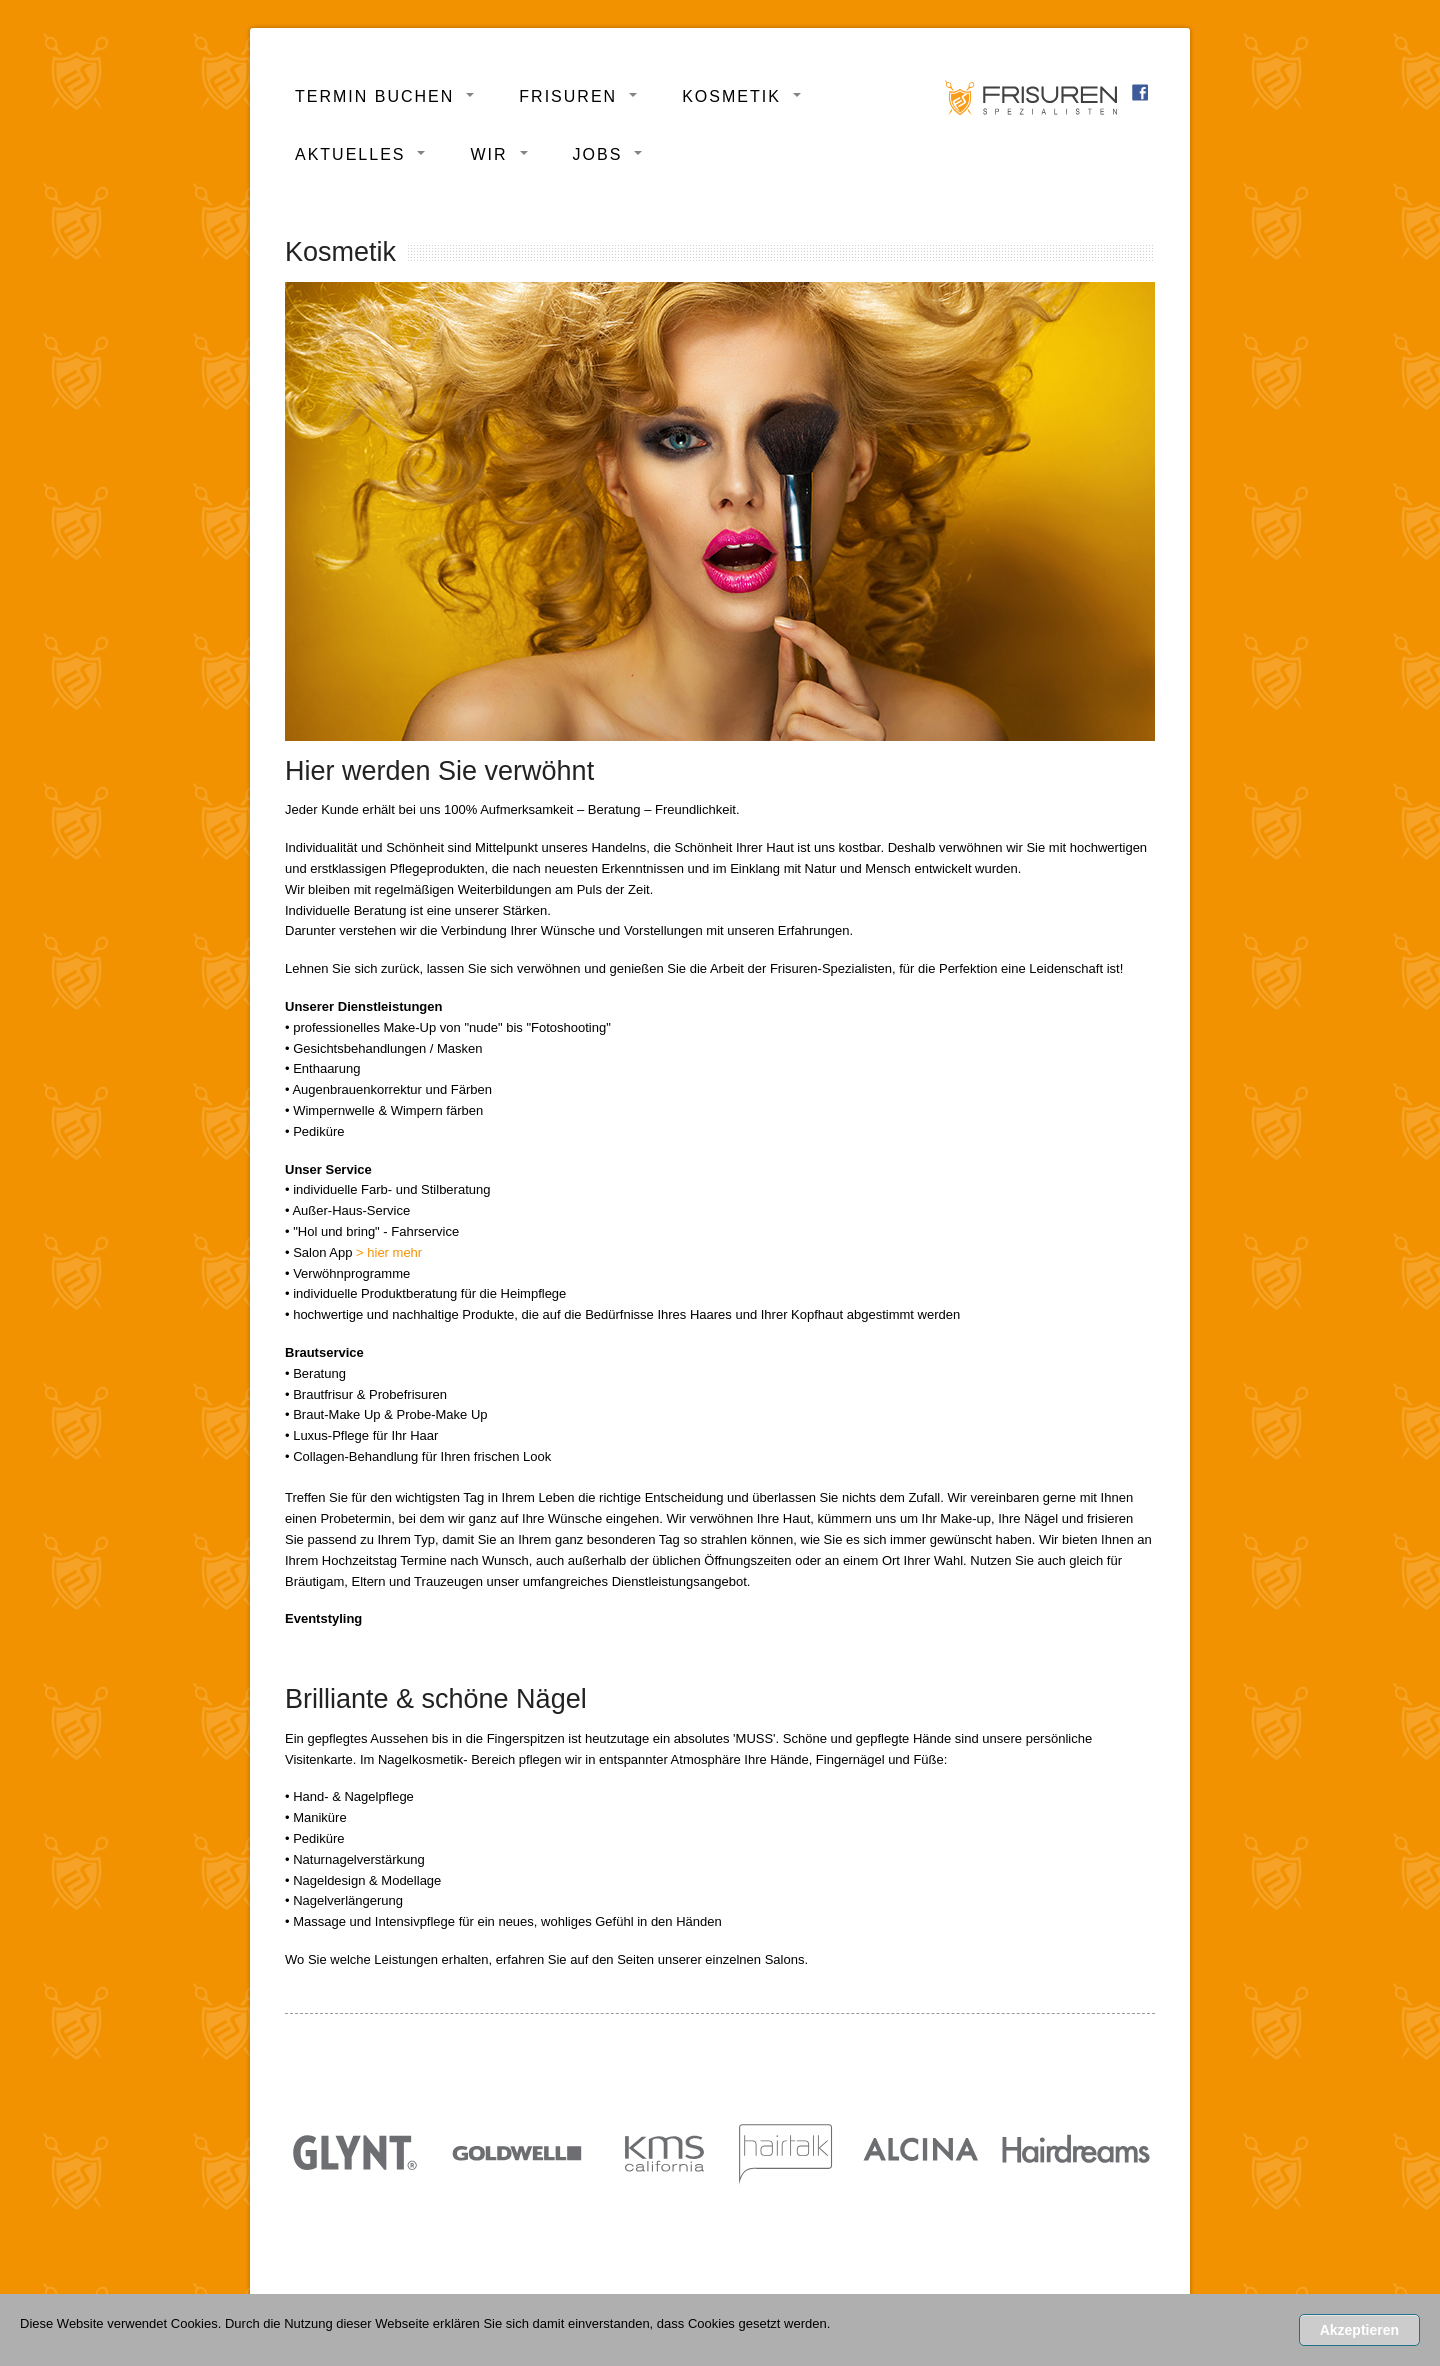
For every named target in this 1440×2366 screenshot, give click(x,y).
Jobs (598, 154)
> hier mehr (389, 1252)
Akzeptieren (1359, 2330)
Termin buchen (374, 96)
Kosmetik (731, 96)
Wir (488, 154)
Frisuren (568, 96)
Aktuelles (350, 154)
